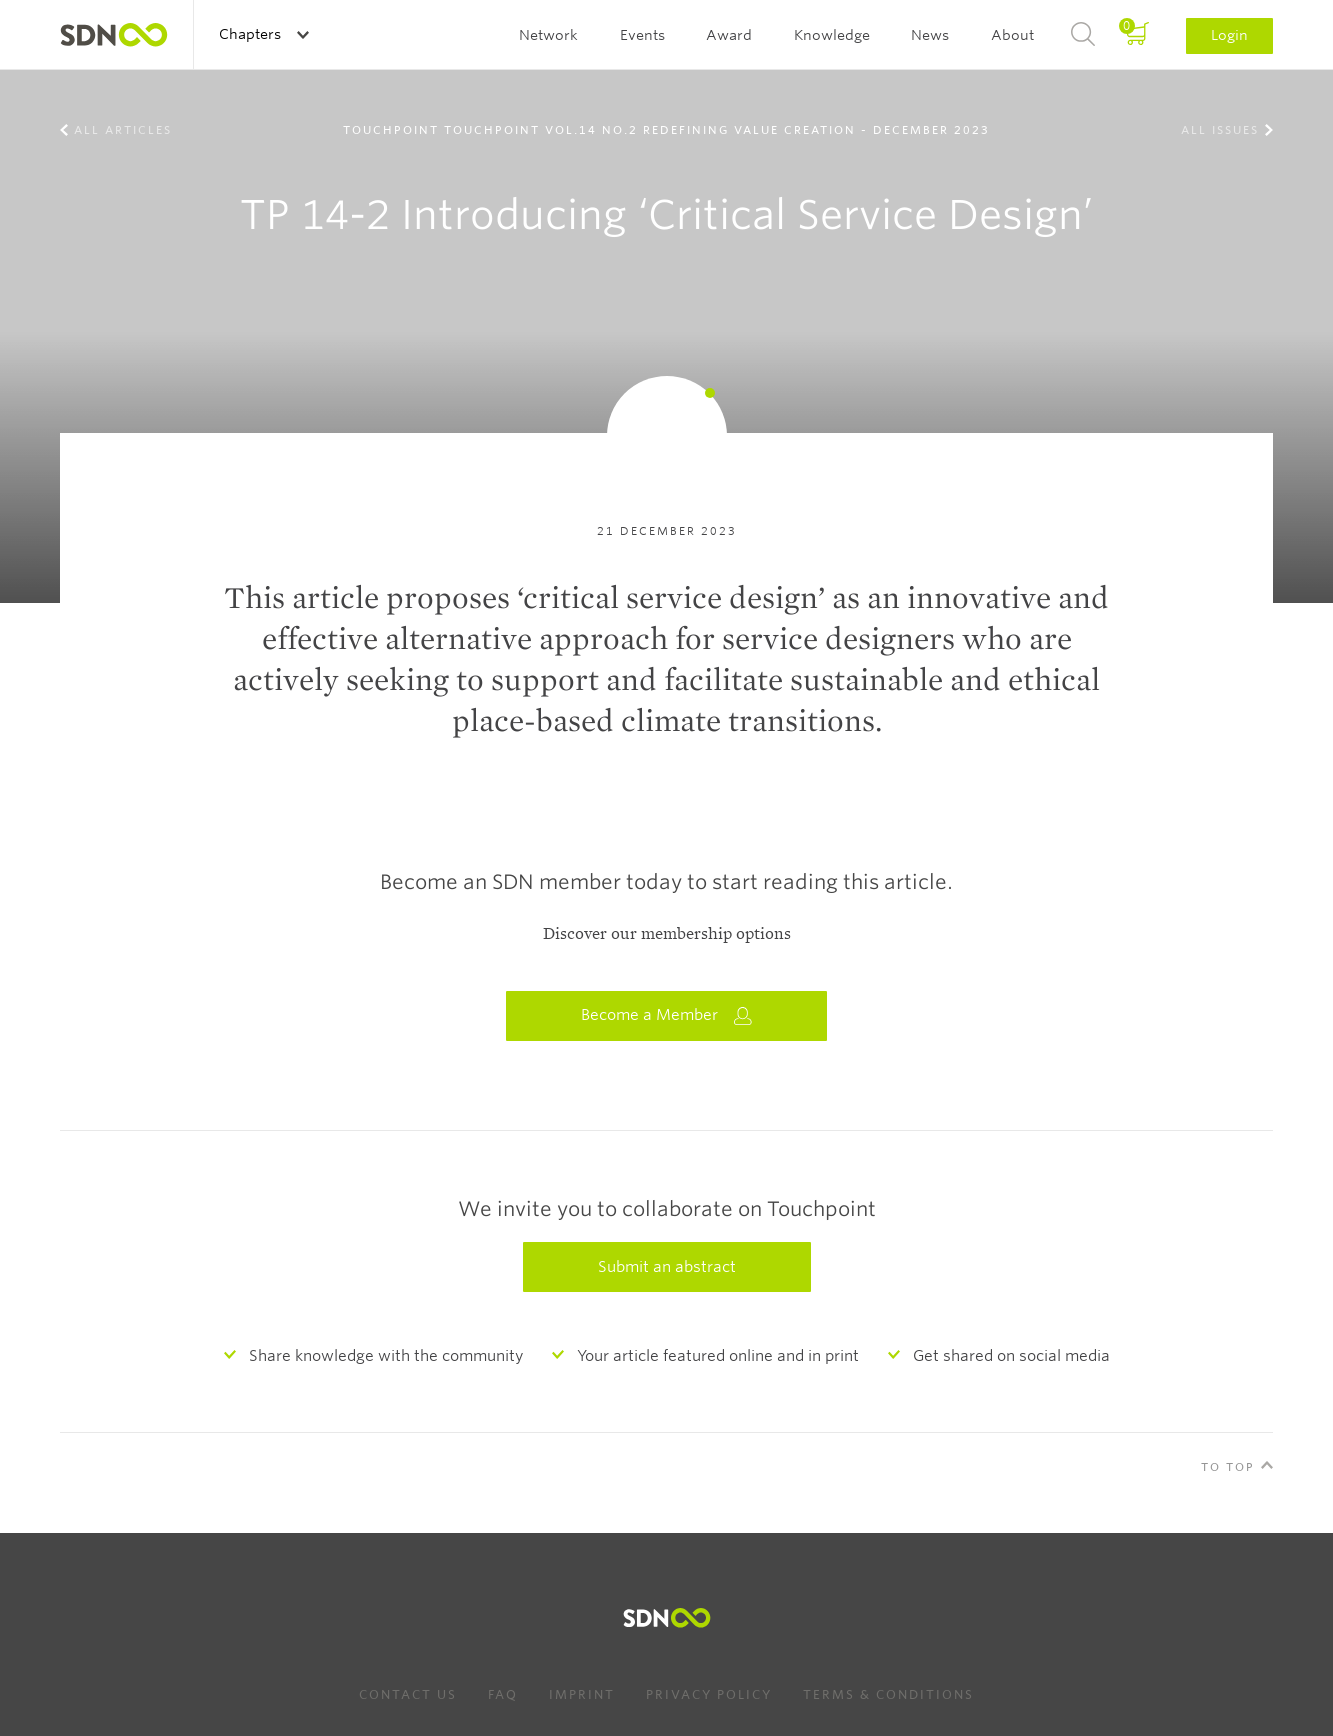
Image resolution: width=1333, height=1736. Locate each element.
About (1012, 35)
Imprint (582, 1694)
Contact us (408, 1694)
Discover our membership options (667, 934)
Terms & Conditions (888, 1694)
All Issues (1220, 130)
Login (1229, 35)
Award (729, 35)
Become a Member (667, 1015)
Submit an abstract (667, 1267)
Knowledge (832, 35)
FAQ (503, 1694)
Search (1083, 35)
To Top (1228, 1467)
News (930, 35)
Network (548, 35)
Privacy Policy (709, 1694)
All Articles (123, 130)
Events (642, 35)
